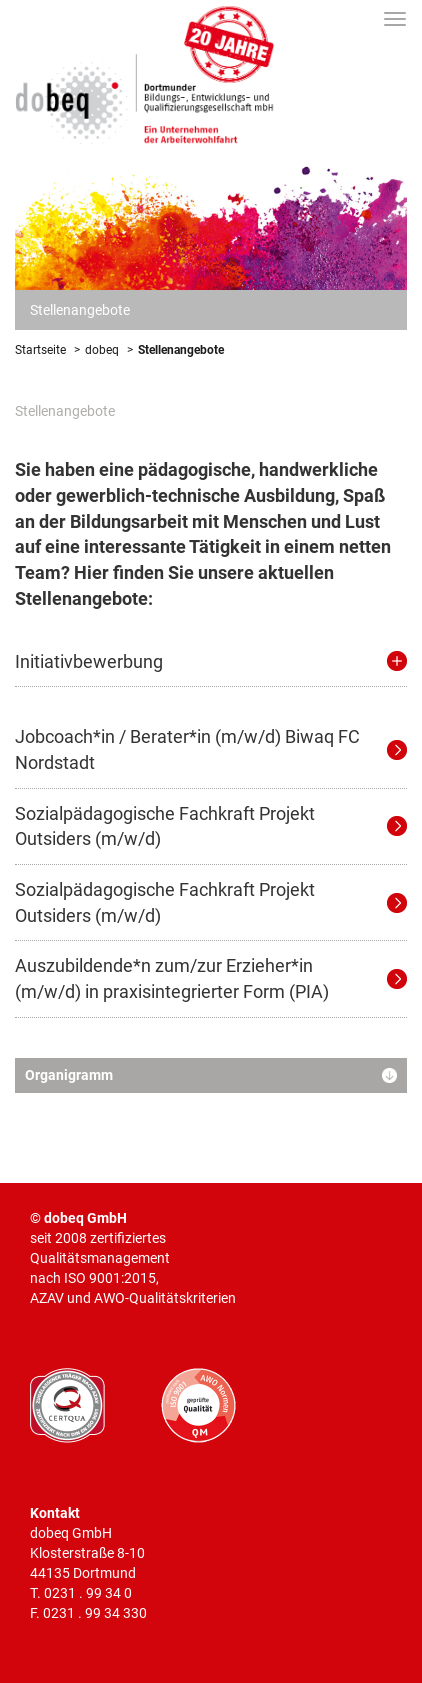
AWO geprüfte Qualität (198, 1405)
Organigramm (69, 1075)
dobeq (102, 350)
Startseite (40, 350)
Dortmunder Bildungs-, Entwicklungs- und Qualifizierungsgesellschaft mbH (145, 72)
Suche (363, 19)
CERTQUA (67, 1405)
